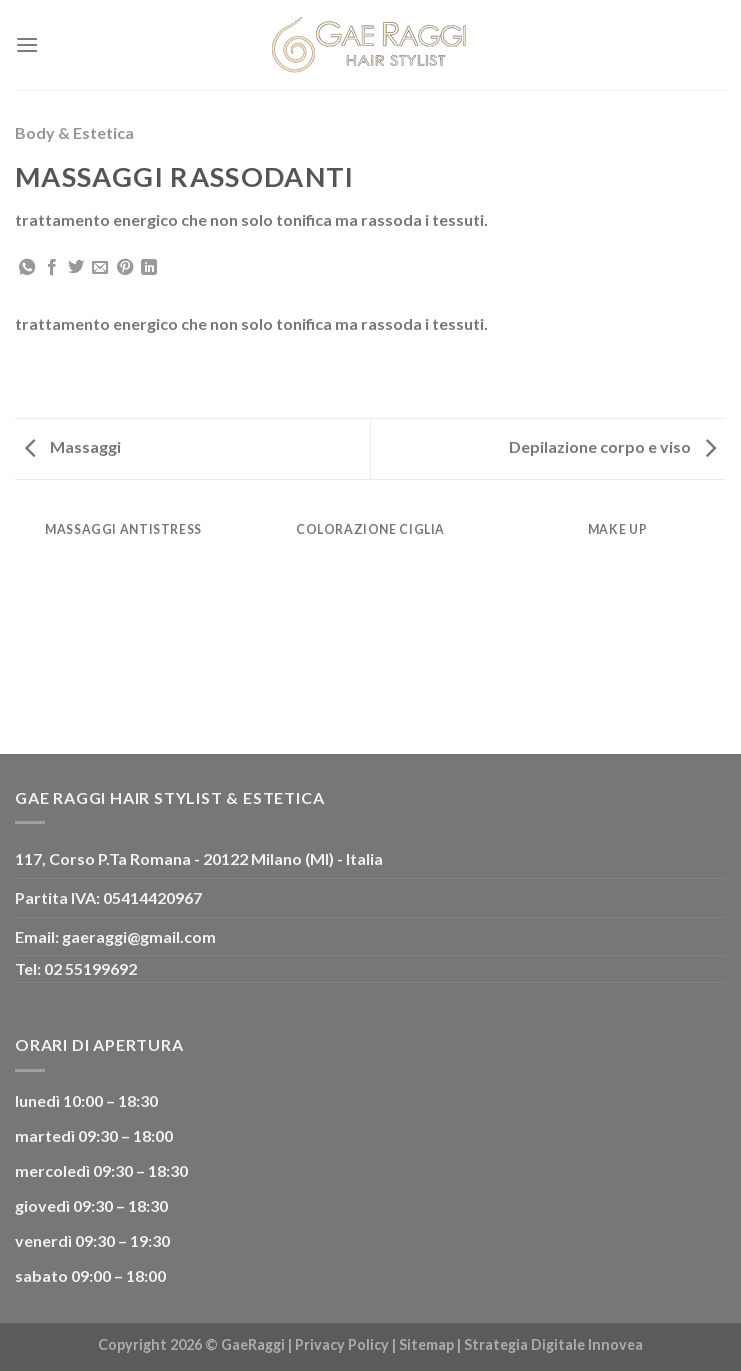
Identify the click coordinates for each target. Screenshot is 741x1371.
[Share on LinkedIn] (149, 268)
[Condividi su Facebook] (52, 268)
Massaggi (73, 446)
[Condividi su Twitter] (76, 268)
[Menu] (27, 44)
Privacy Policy (342, 1344)
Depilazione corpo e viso (612, 446)
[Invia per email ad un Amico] (100, 268)
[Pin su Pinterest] (125, 268)
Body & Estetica (74, 132)
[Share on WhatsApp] (27, 268)
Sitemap (426, 1344)
